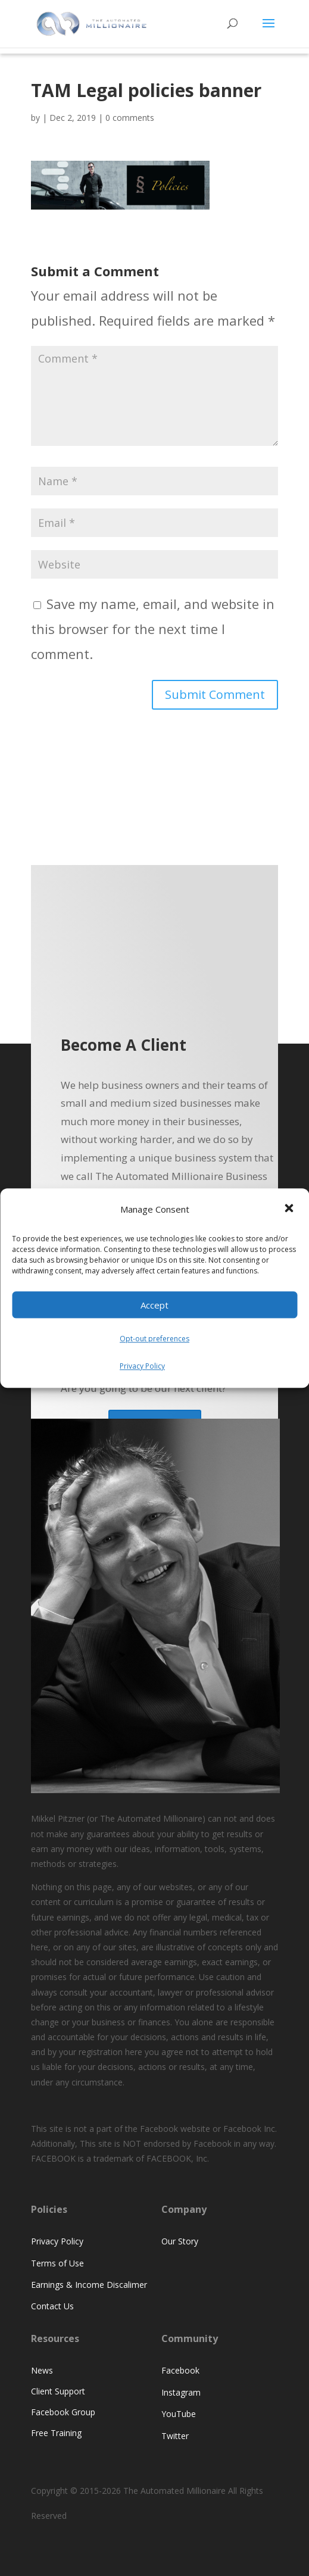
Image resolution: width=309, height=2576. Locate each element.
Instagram (181, 2392)
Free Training (56, 2432)
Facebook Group (63, 2412)
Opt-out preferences (154, 1339)
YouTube (178, 2413)
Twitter (175, 2435)
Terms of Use (57, 2263)
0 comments (129, 117)
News (42, 2370)
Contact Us (52, 2306)
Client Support (58, 2391)
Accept (154, 1305)
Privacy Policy (142, 1366)
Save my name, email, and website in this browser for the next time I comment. (152, 629)
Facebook (180, 2370)
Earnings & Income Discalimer (89, 2284)
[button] (290, 1210)
